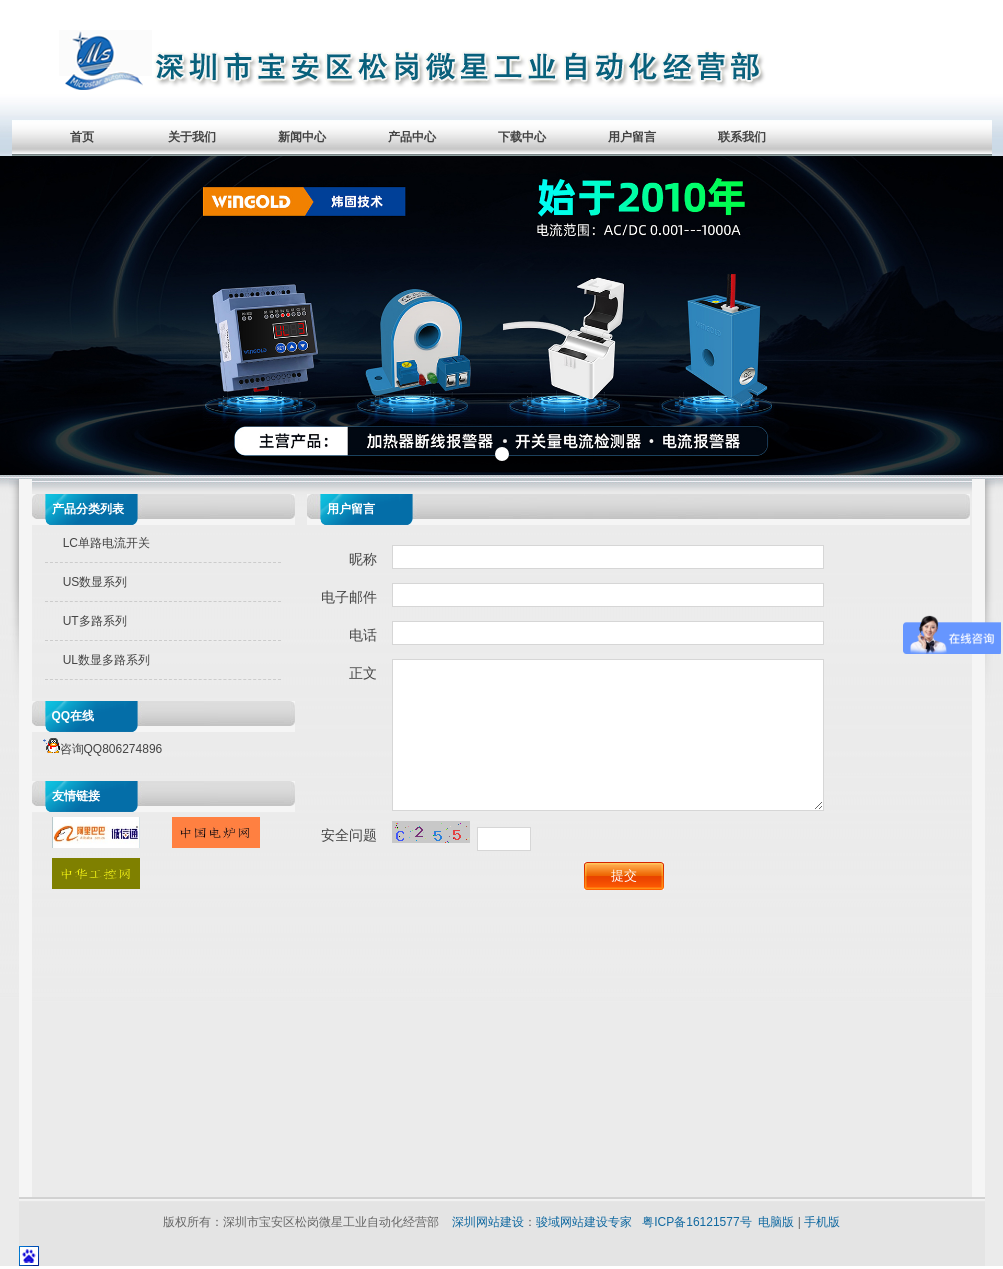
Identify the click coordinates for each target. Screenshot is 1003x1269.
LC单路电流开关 (106, 543)
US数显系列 (95, 582)
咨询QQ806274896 (100, 749)
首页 (82, 137)
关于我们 (192, 137)
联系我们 (742, 137)
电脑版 (776, 1222)
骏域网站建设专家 (584, 1222)
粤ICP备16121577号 (696, 1222)
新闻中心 (302, 137)
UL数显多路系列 (106, 660)
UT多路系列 (95, 621)
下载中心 (522, 137)
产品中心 (412, 137)
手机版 (822, 1222)
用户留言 (632, 137)
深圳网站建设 (488, 1222)
